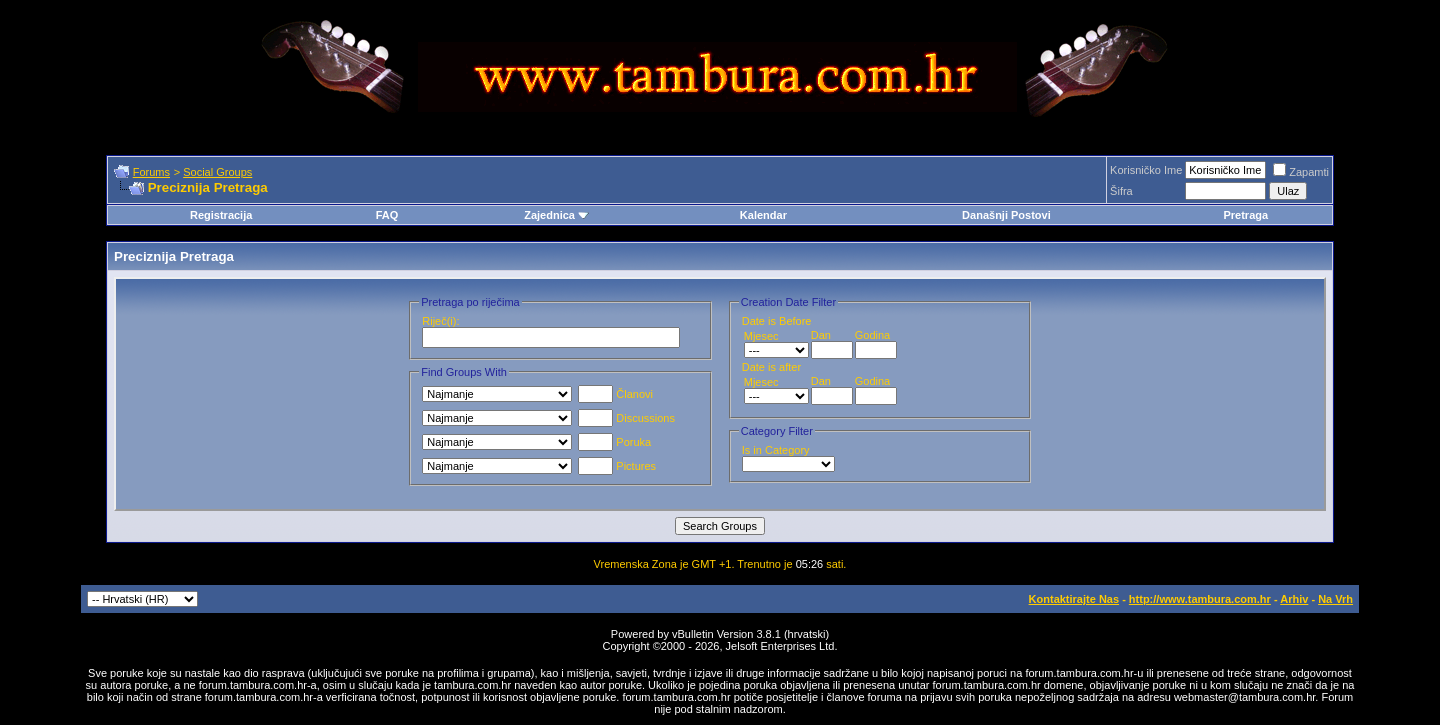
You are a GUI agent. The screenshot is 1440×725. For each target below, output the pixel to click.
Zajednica (556, 215)
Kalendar (763, 215)
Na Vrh (1335, 599)
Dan (821, 335)
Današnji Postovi (1006, 215)
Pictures (617, 466)
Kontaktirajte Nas (1074, 599)
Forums (151, 172)
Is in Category (776, 450)
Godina (872, 335)
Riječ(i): (440, 321)
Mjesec (761, 336)
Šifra (1121, 191)
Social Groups (217, 172)
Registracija (221, 215)
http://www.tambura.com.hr (1200, 599)
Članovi (615, 394)
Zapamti (1301, 172)
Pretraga (1245, 215)
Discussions (626, 418)
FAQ (387, 215)
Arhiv (1294, 599)
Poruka (614, 442)
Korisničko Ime (1146, 170)
